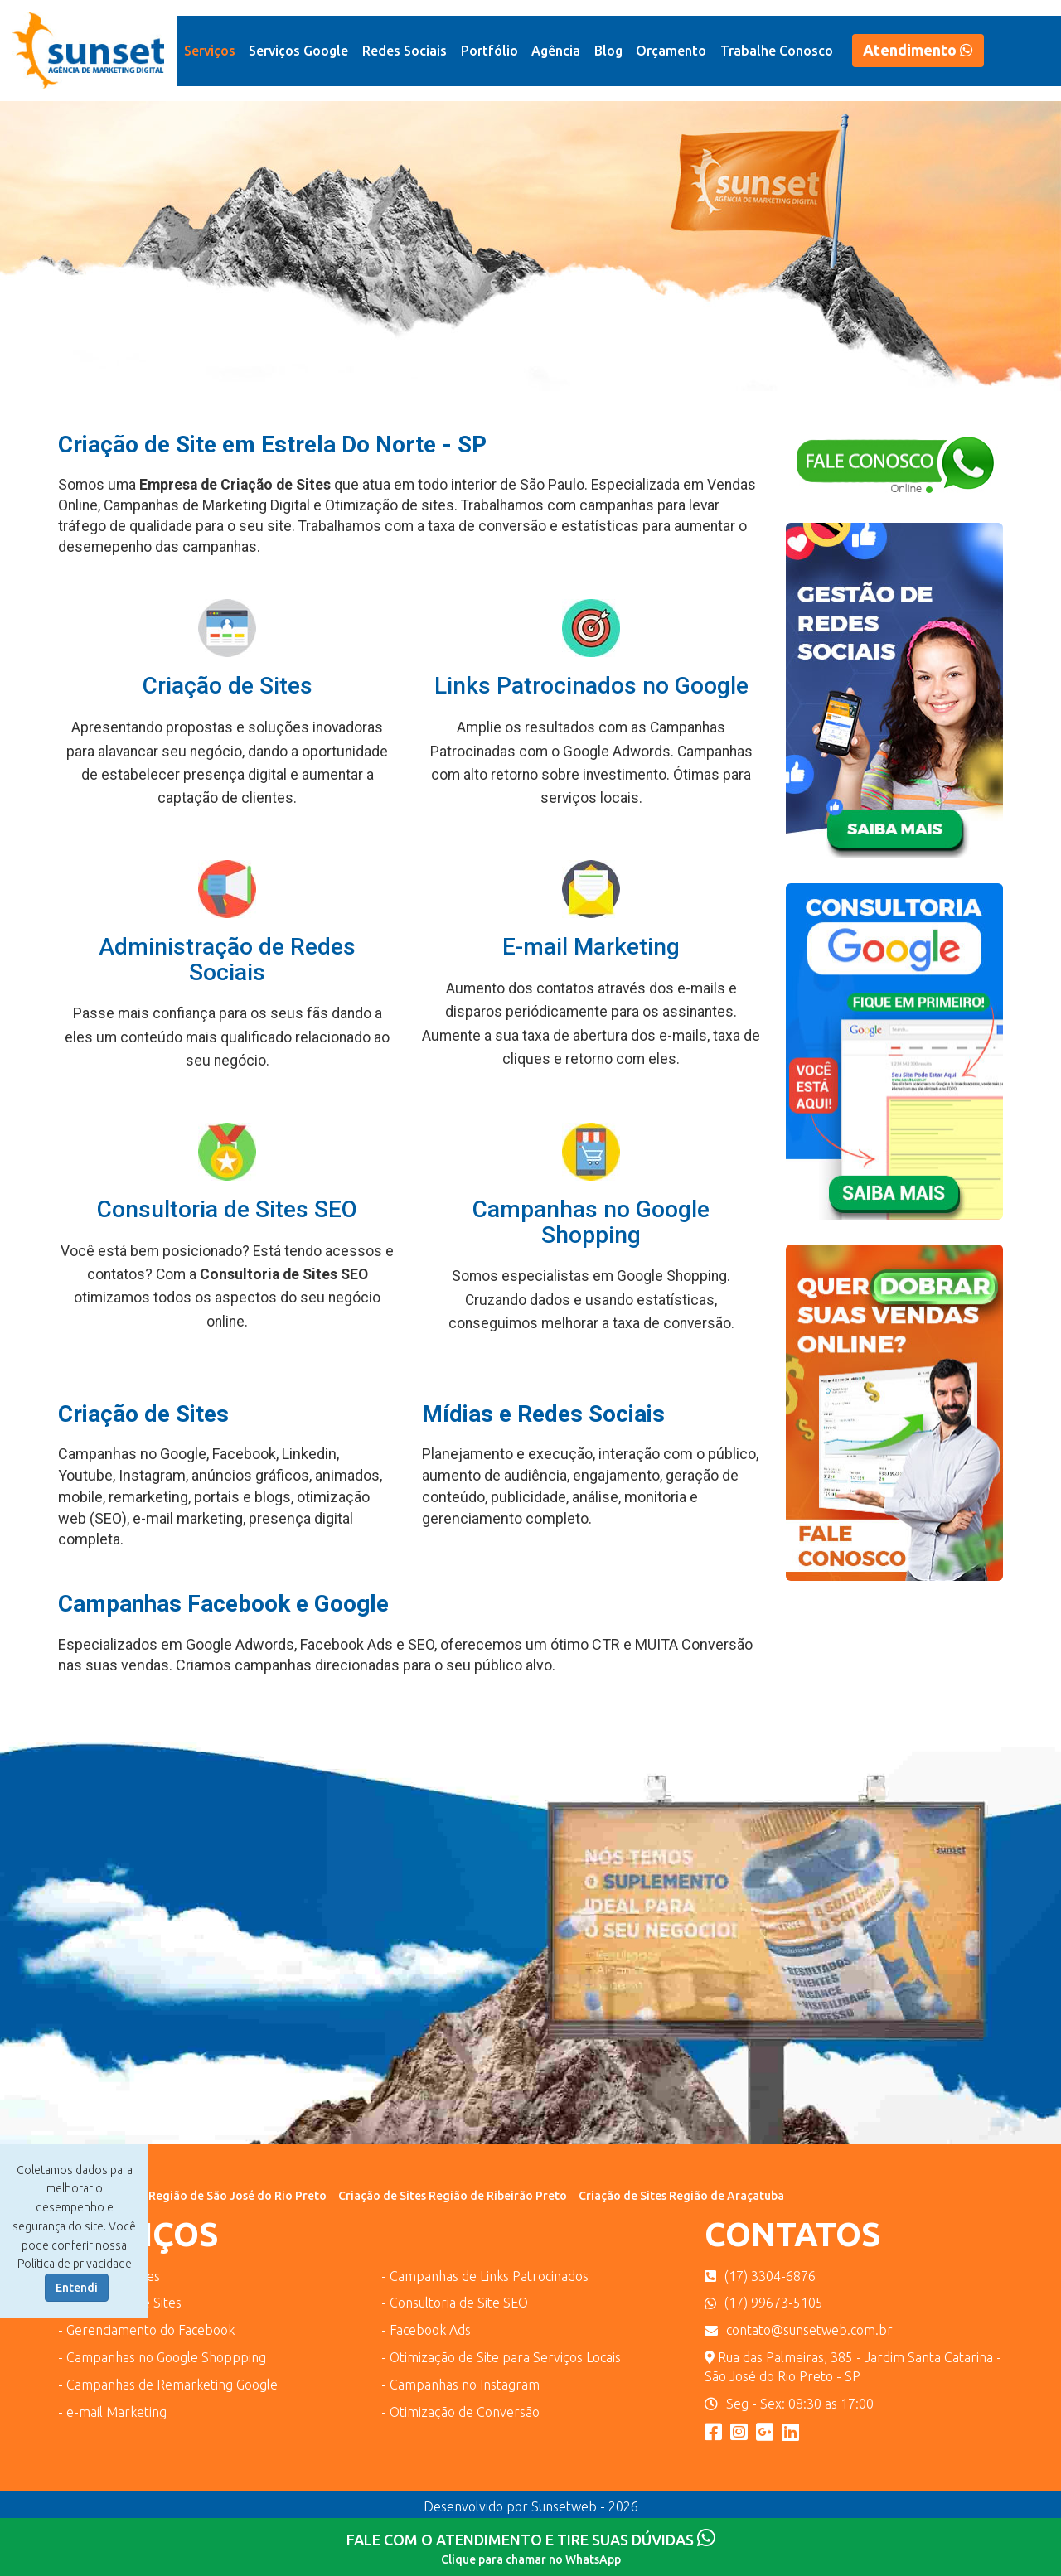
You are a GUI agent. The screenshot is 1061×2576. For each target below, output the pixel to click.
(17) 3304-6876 (760, 2276)
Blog (608, 50)
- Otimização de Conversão (460, 2411)
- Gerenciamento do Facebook (146, 2329)
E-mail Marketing (591, 946)
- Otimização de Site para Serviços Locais (501, 2357)
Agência (555, 50)
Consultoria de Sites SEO (227, 1209)
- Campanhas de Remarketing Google (168, 2384)
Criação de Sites (227, 685)
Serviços (209, 50)
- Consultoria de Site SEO (454, 2302)
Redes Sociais (404, 50)
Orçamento (671, 50)
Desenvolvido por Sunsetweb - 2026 (531, 2506)
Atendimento (918, 49)
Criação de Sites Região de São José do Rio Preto (192, 2195)
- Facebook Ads (426, 2329)
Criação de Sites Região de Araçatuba (681, 2195)
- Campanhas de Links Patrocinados (485, 2276)
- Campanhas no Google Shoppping (162, 2357)
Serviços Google (298, 50)
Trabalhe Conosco (776, 50)
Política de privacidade (74, 2263)
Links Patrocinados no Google (591, 685)
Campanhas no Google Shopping (591, 1222)
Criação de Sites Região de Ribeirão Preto (452, 2195)
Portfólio (489, 50)
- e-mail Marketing (112, 2411)
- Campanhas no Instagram (460, 2384)
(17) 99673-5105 (764, 2302)
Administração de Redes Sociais (227, 959)
